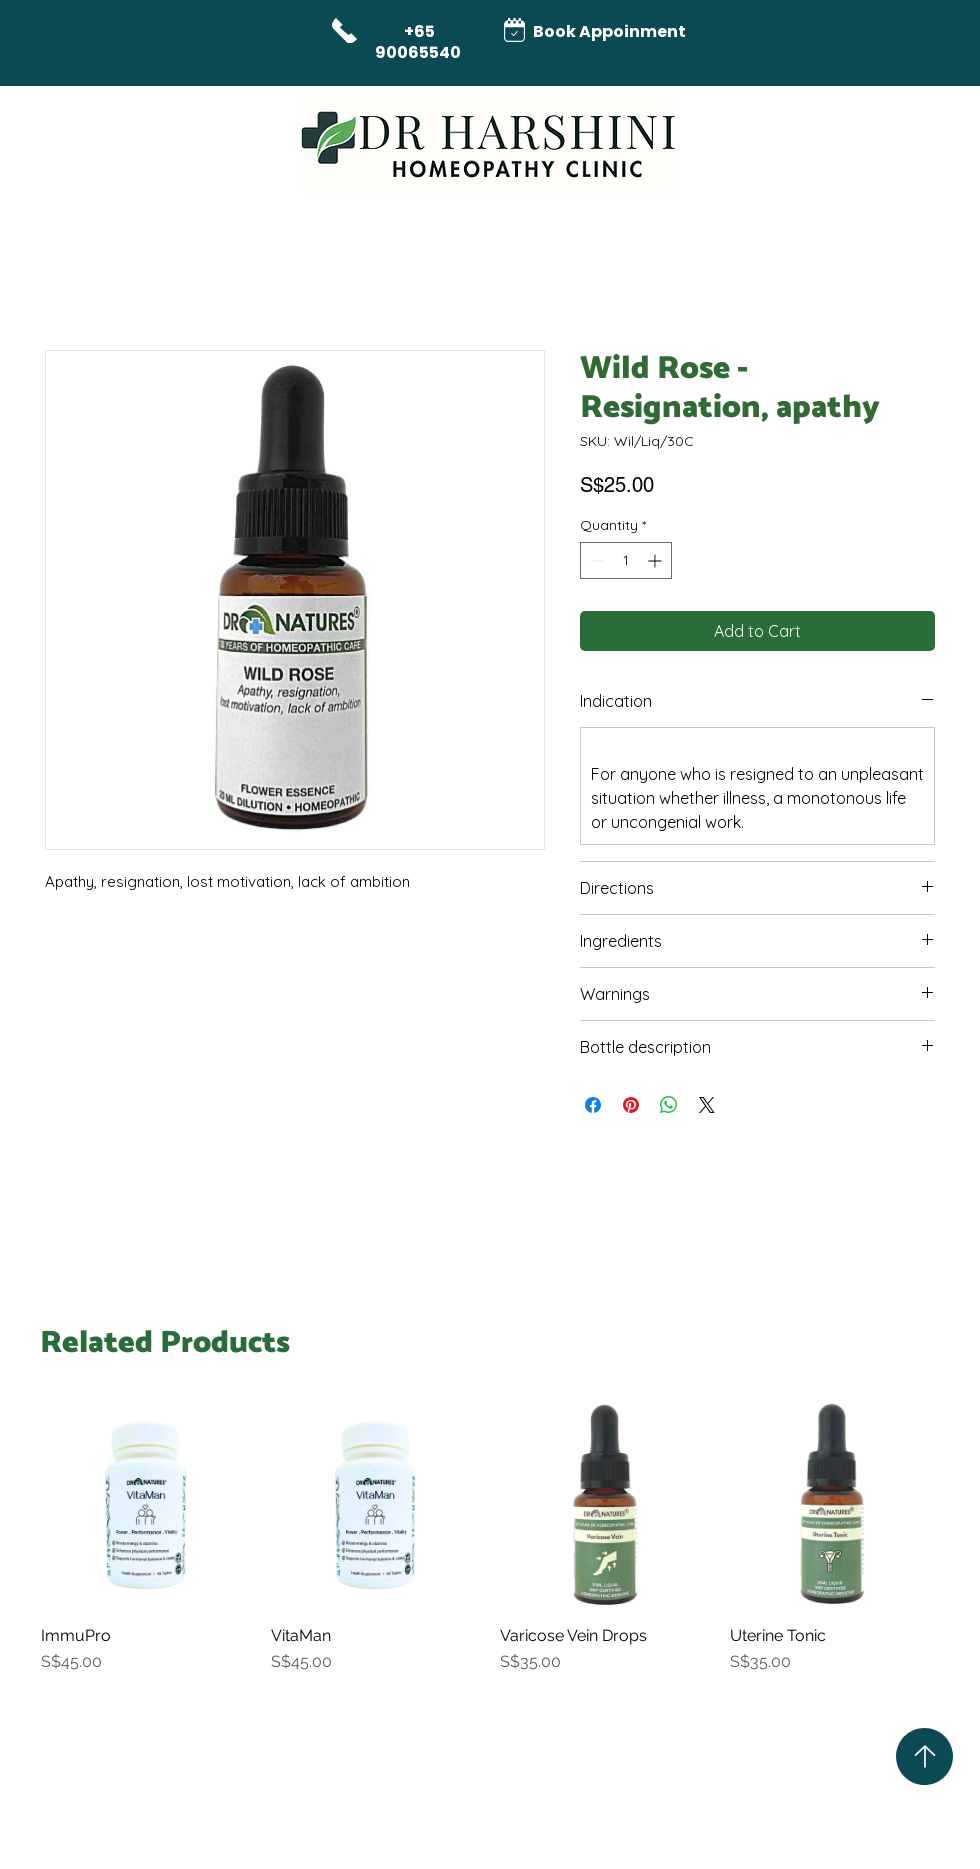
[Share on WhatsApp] (669, 1105)
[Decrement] (595, 560)
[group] (490, 1547)
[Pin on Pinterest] (631, 1105)
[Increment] (656, 560)
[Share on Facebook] (593, 1105)
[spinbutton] (626, 560)
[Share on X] (707, 1105)
